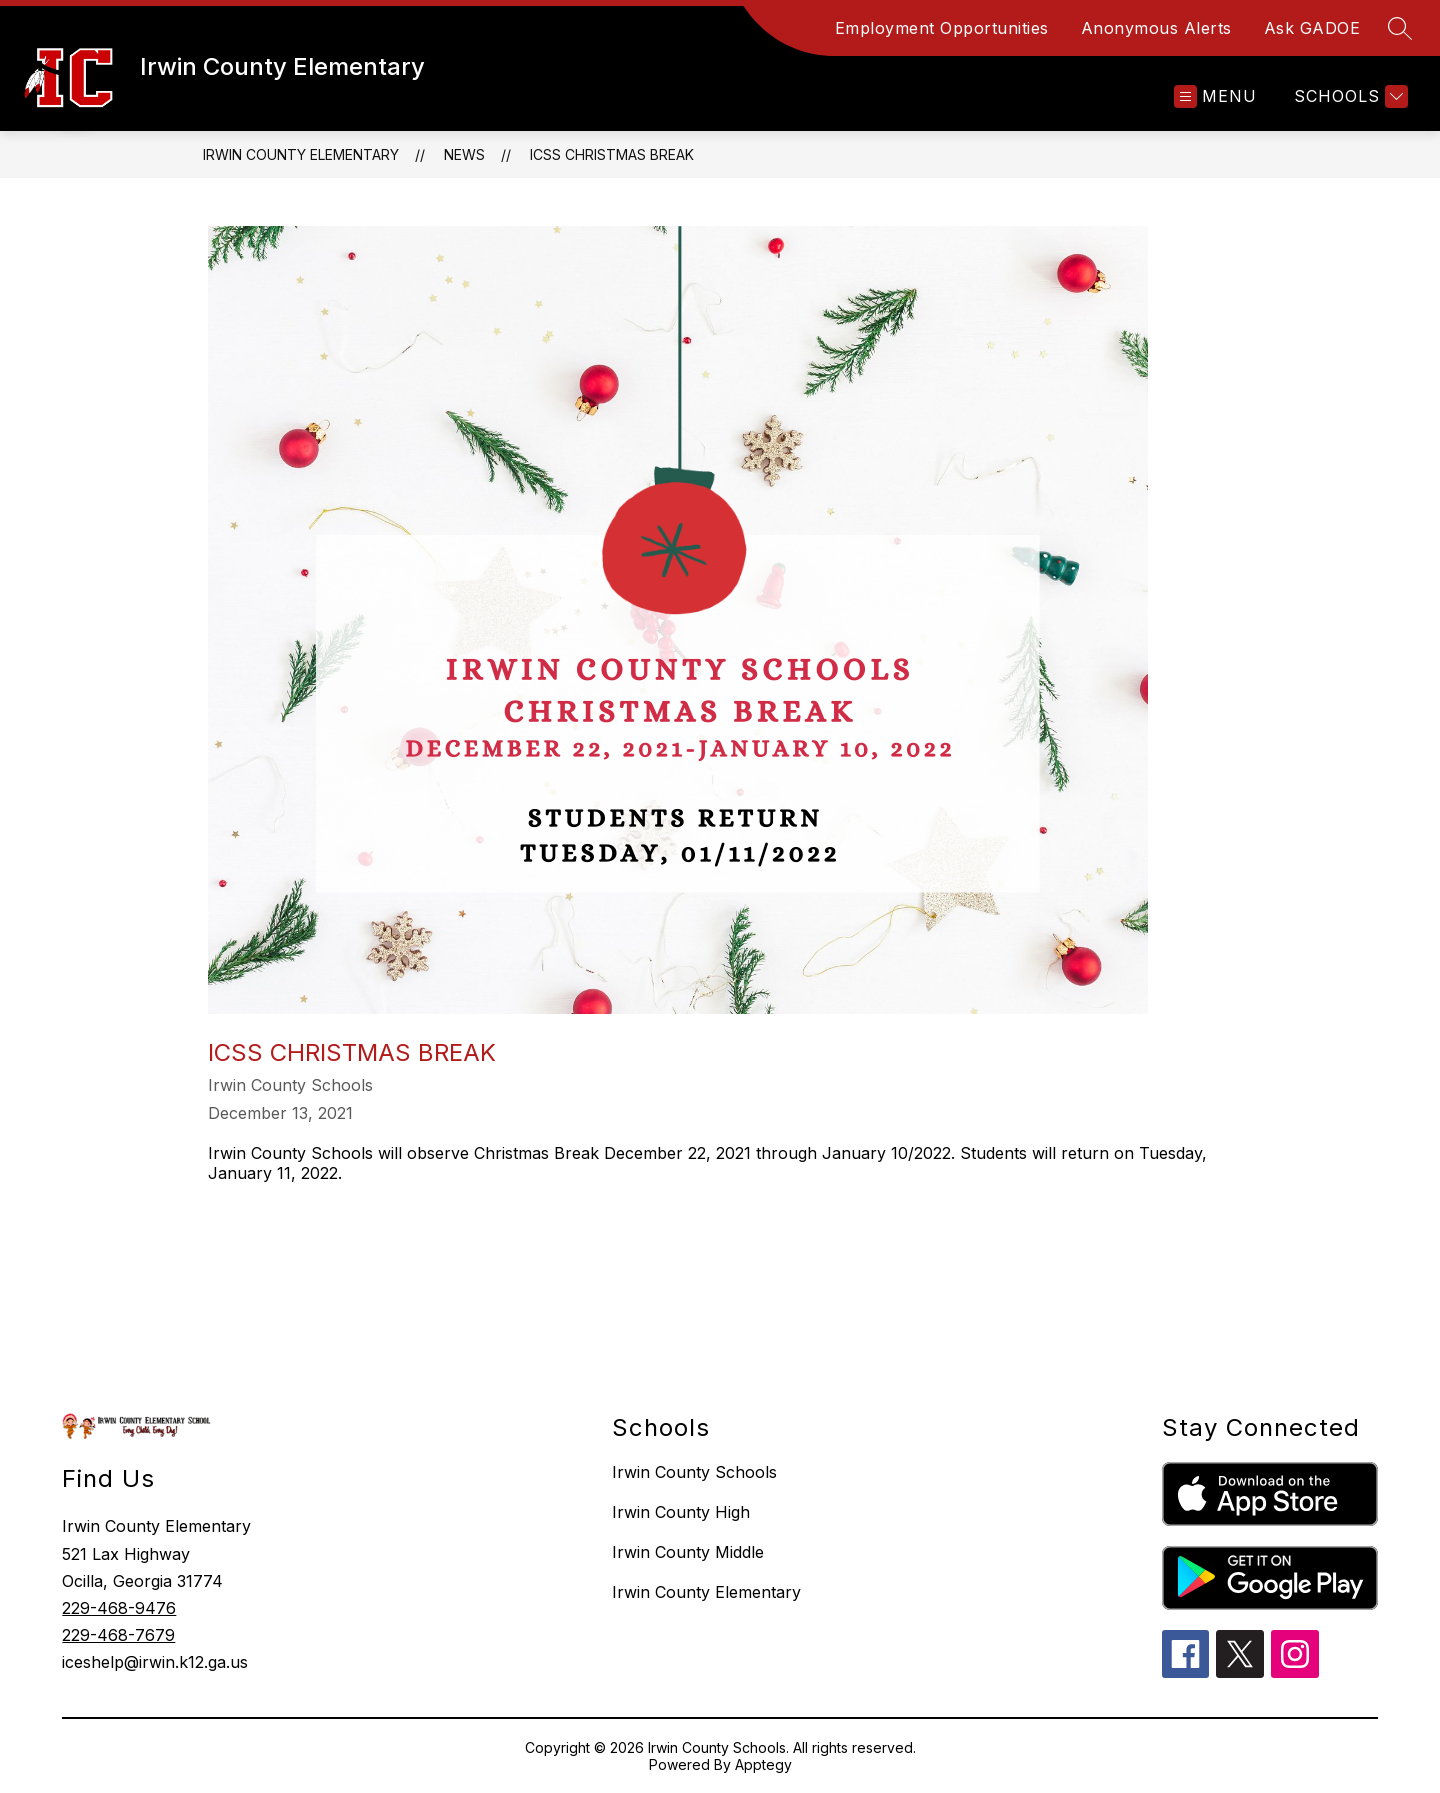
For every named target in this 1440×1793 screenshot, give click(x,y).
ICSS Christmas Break (612, 154)
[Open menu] (1215, 96)
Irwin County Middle (688, 1552)
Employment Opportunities (942, 28)
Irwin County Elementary (301, 154)
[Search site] (1400, 28)
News (464, 154)
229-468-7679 (118, 1635)
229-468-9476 (119, 1608)
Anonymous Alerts (1156, 28)
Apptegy (763, 1764)
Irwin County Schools (694, 1472)
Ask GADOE (1312, 28)
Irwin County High (681, 1512)
